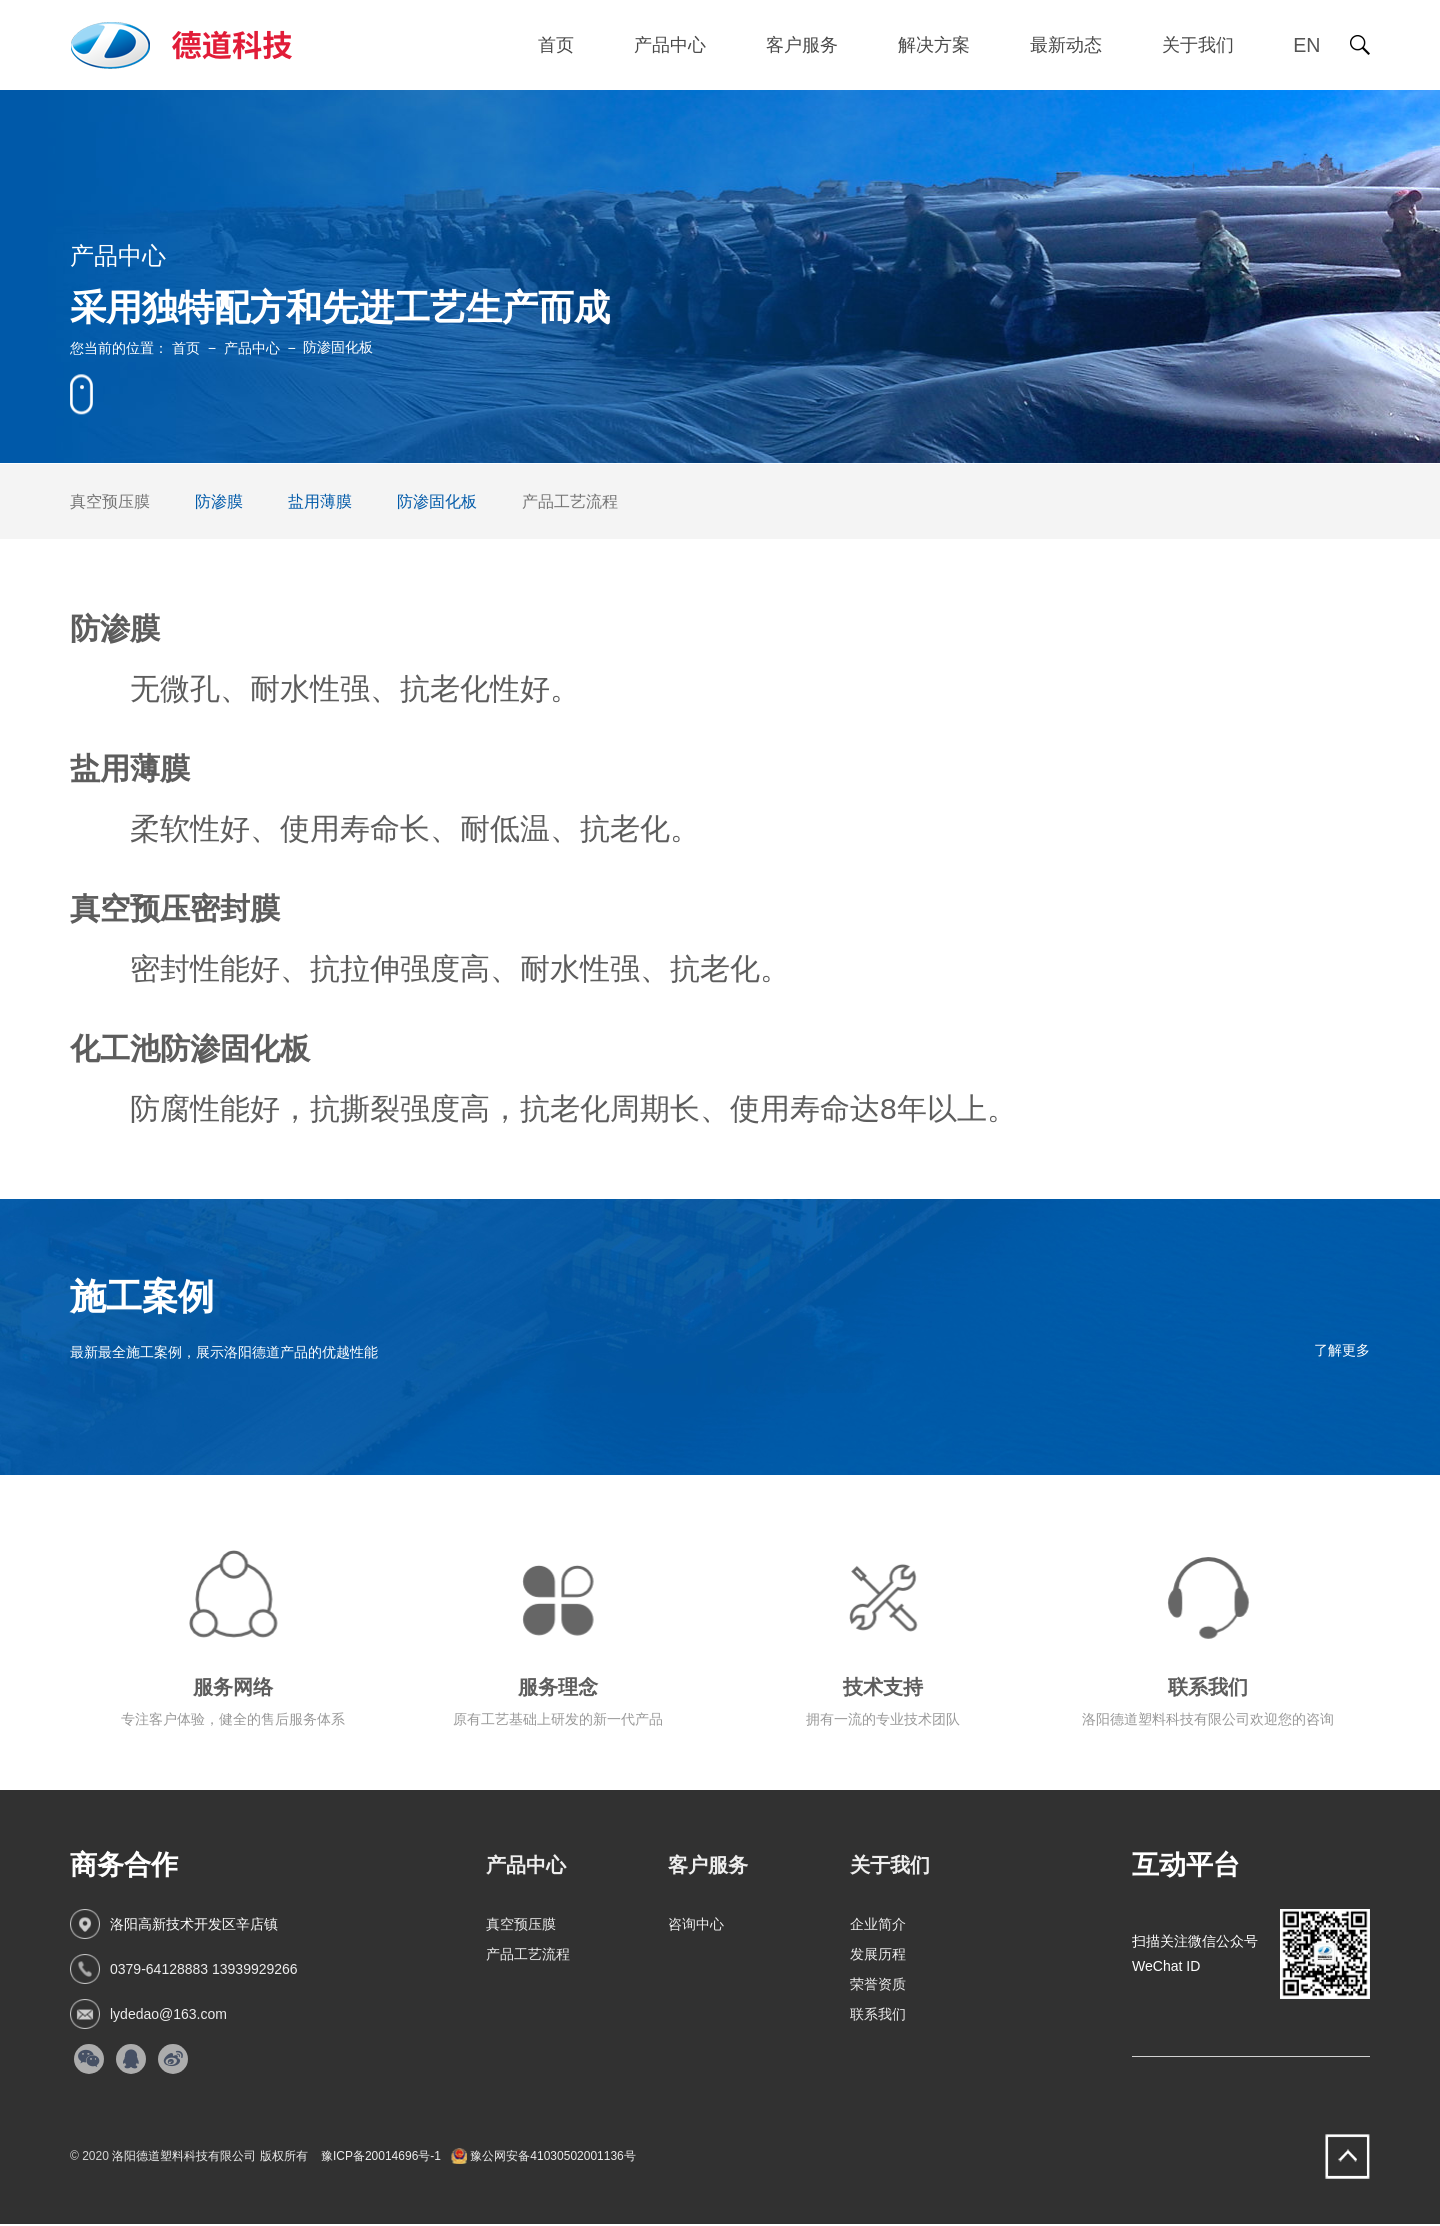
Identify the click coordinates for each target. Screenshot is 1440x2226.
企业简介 (878, 1926)
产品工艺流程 (570, 501)
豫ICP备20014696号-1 (381, 2158)
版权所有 (284, 2158)
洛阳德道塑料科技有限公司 (184, 2158)
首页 (554, 45)
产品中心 (668, 45)
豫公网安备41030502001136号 (543, 2158)
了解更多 (1342, 1350)
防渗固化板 (437, 501)
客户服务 (800, 45)
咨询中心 (696, 1926)
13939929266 (255, 1971)
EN (1306, 45)
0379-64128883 (159, 1971)
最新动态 (1064, 45)
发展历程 (878, 1956)
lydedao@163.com (168, 2016)
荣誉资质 (878, 1986)
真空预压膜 (110, 501)
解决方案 (932, 45)
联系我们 (878, 2016)
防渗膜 (219, 501)
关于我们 (1196, 45)
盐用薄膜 (320, 501)
